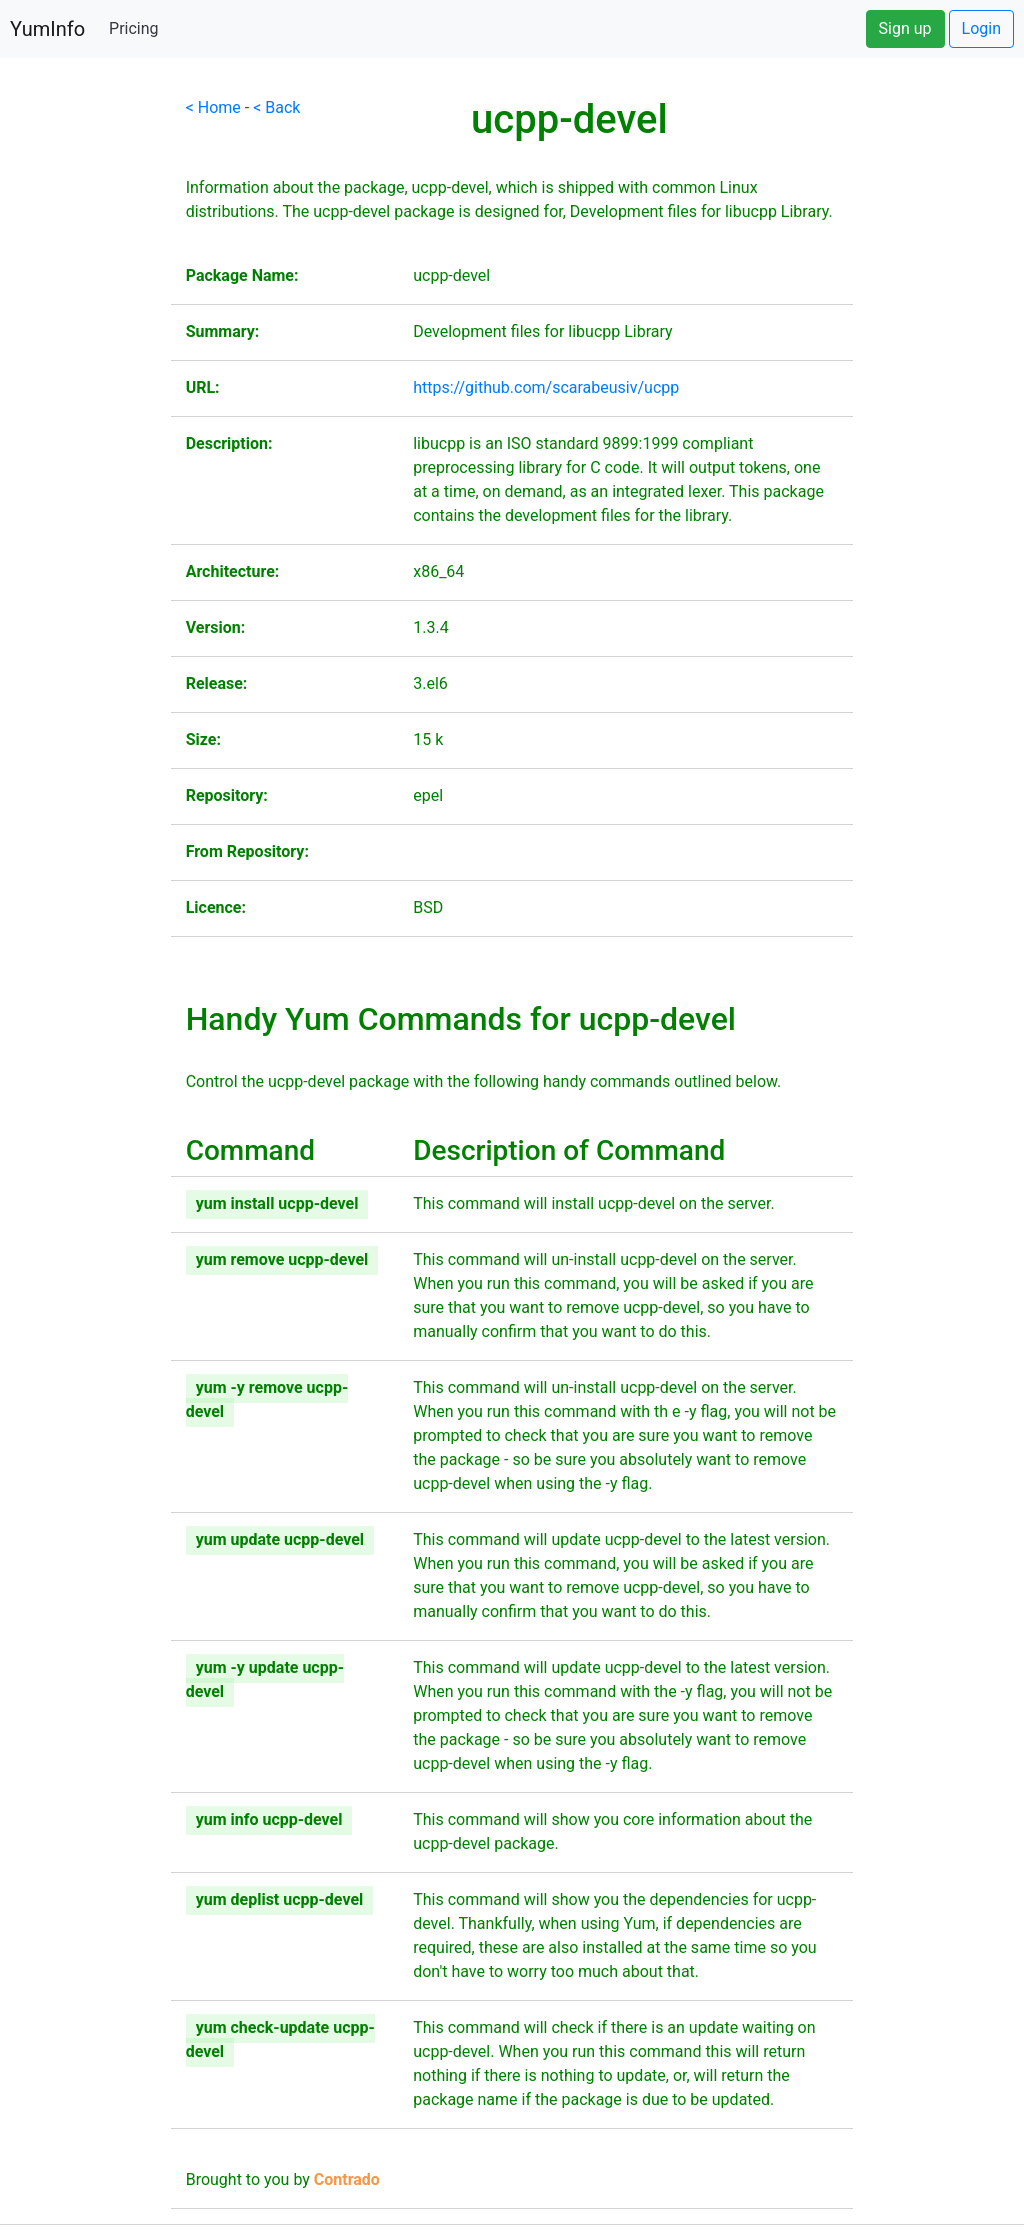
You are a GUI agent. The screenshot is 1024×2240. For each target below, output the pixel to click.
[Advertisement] (85, 396)
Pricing (134, 28)
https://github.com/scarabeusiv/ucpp (546, 387)
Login (981, 28)
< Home (213, 107)
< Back (276, 107)
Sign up (905, 28)
